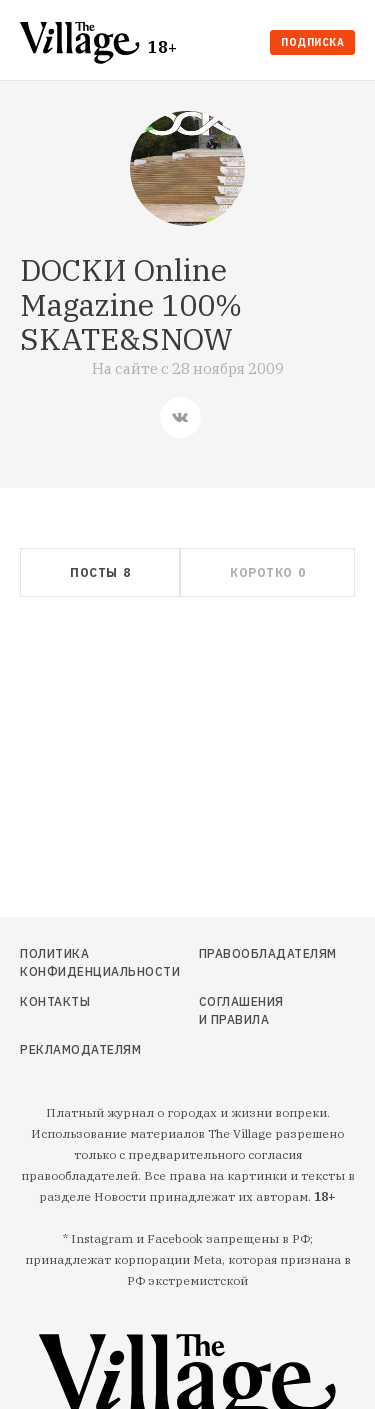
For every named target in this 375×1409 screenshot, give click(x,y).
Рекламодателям (69, 1049)
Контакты (55, 1001)
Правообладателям (243, 953)
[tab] (100, 572)
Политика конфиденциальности (69, 962)
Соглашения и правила (241, 1010)
